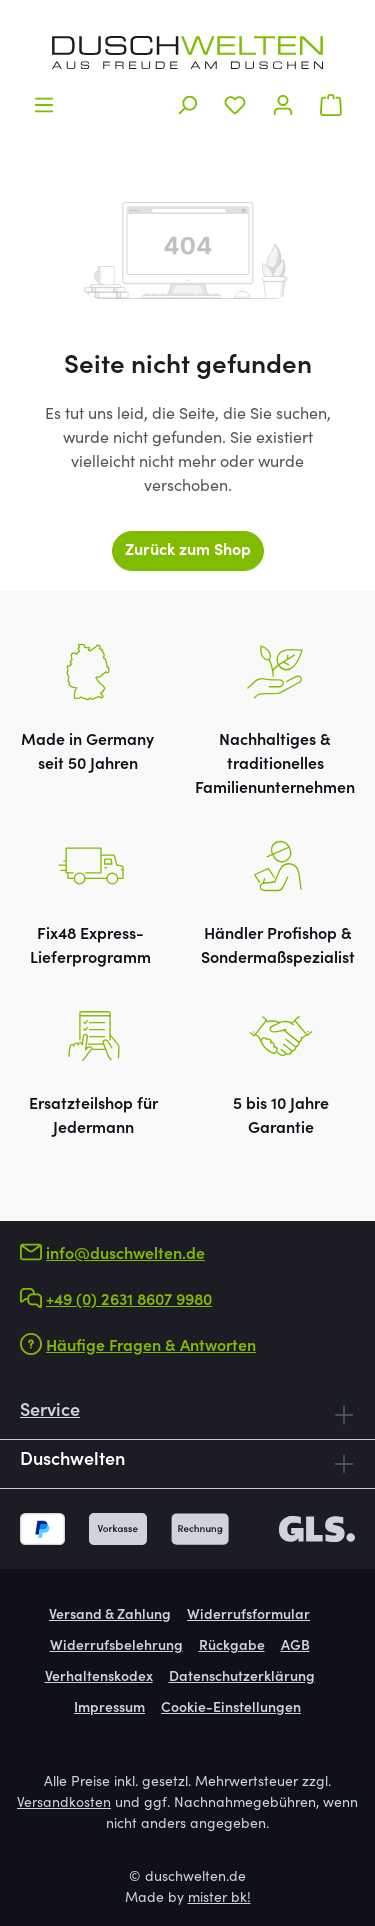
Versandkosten (64, 1804)
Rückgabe (232, 1647)
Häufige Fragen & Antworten (151, 1347)
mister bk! (219, 1899)
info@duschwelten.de (125, 1255)
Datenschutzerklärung (242, 1678)
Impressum (109, 1709)
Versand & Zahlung (110, 1616)
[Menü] (44, 105)
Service (50, 1412)
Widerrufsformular (248, 1616)
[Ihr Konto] (283, 105)
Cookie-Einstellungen (231, 1709)
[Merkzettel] (235, 105)
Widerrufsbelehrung (116, 1647)
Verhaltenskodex (99, 1678)
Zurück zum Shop (188, 551)
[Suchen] (187, 105)
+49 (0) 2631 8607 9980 (129, 1301)
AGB (295, 1647)
